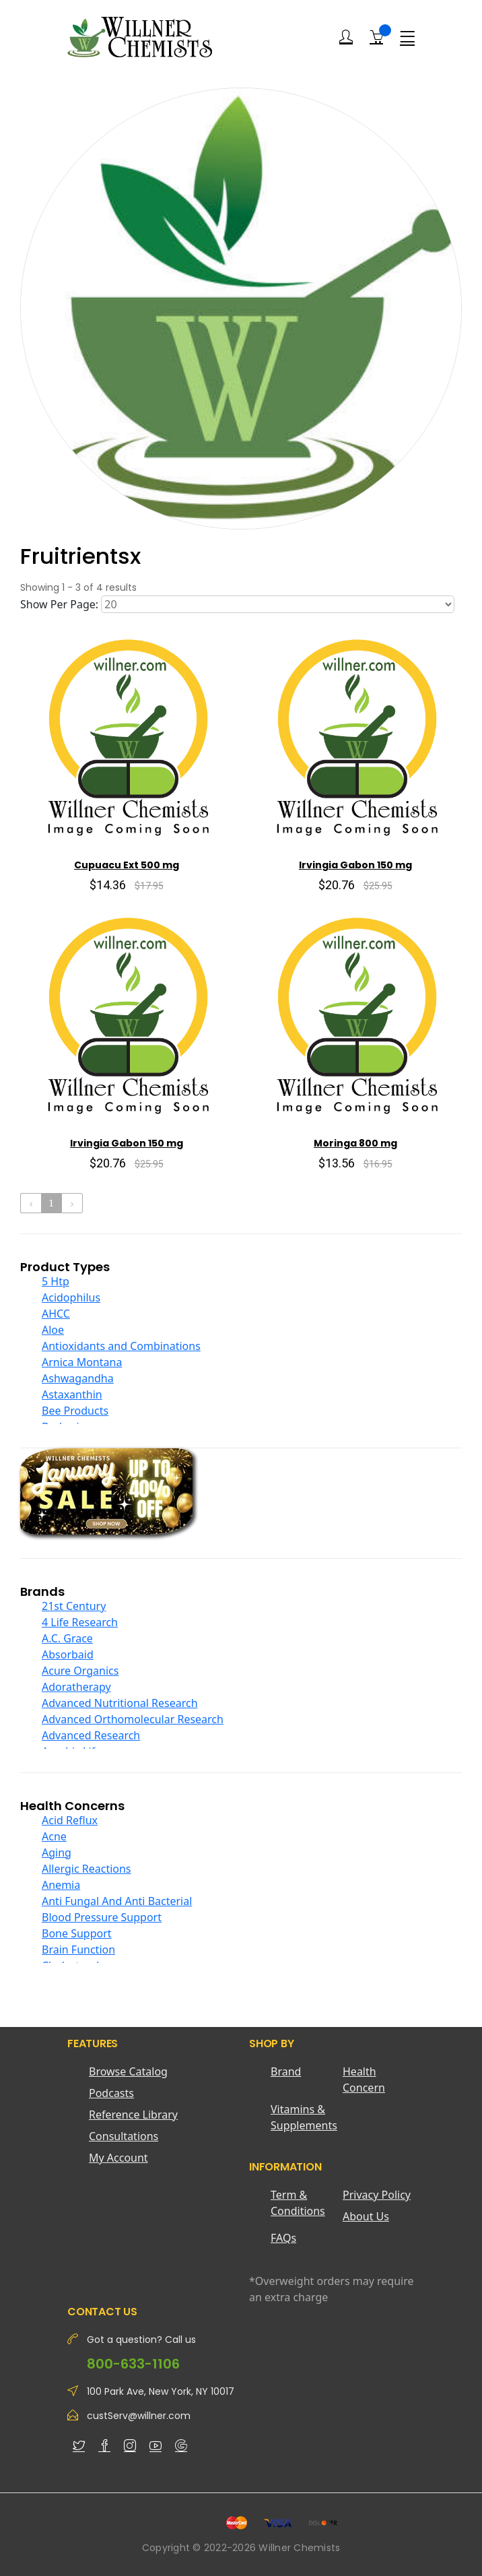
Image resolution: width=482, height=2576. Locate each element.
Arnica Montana (82, 1362)
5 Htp (55, 1281)
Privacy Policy (377, 2194)
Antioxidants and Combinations (121, 1346)
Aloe (53, 1329)
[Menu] (407, 37)
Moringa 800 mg (355, 1143)
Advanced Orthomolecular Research (132, 1719)
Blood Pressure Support (102, 1917)
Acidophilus (71, 1297)
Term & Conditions (298, 2202)
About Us (366, 2216)
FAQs (283, 2237)
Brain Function (78, 1949)
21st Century (74, 1606)
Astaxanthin (72, 1394)
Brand (286, 2071)
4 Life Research (80, 1622)
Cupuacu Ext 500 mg (126, 865)
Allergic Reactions (86, 1868)
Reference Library (133, 2114)
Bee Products (75, 1410)
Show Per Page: (59, 604)
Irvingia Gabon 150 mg (355, 865)
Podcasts (111, 2093)
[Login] (346, 37)
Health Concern (364, 2079)
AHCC (56, 1313)
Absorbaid (68, 1654)
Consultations (123, 2136)
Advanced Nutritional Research (120, 1703)
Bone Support (77, 1933)
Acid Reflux (70, 1820)
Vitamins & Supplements (304, 2117)
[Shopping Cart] (376, 36)
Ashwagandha (78, 1378)
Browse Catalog (128, 2071)
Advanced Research (91, 1735)
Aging (56, 1852)
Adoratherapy (76, 1686)
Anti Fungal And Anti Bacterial (117, 1901)
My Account (118, 2157)
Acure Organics (80, 1670)
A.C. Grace (67, 1638)
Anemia (61, 1884)
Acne (54, 1836)
